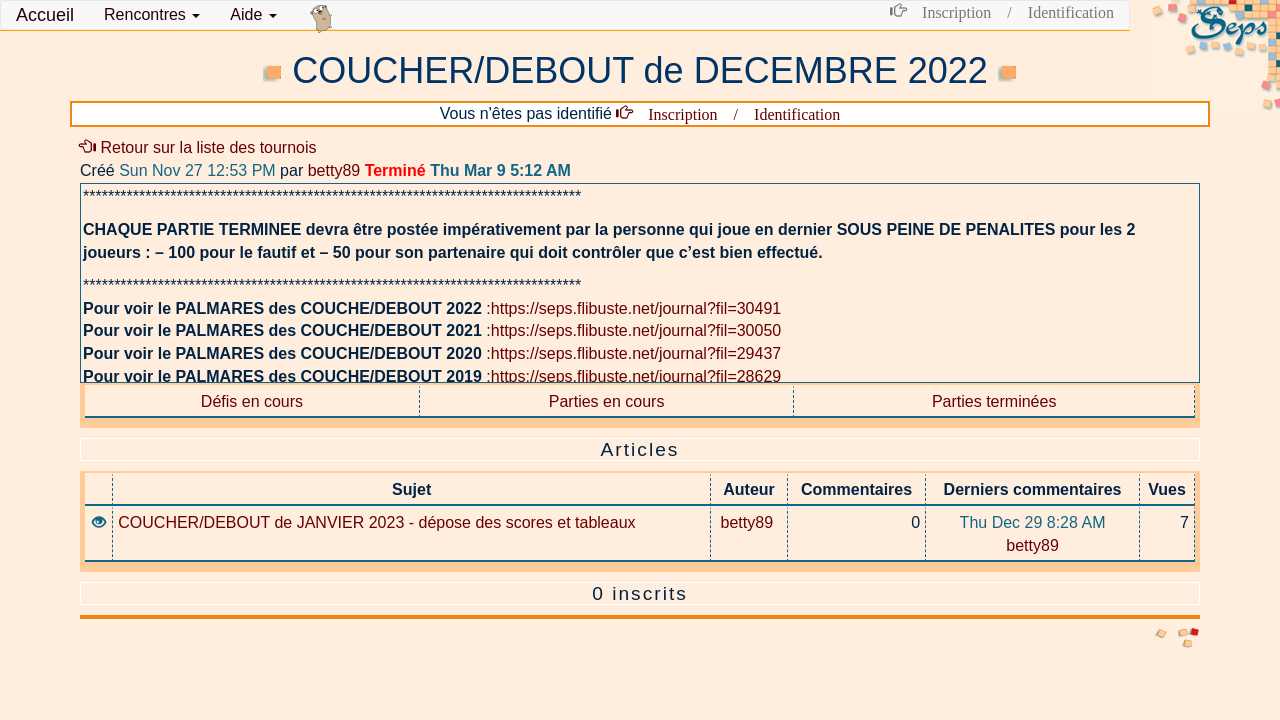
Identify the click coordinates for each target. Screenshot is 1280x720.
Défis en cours (252, 401)
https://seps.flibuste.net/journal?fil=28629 (636, 376)
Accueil (45, 15)
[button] (152, 15)
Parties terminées (994, 401)
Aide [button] (253, 14)
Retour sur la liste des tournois (198, 147)
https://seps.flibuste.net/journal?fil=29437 (636, 353)
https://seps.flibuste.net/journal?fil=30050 (636, 330)
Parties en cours (607, 401)
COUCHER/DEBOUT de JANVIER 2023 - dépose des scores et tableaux (376, 522)
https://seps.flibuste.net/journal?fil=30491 (636, 308)
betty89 (334, 170)
